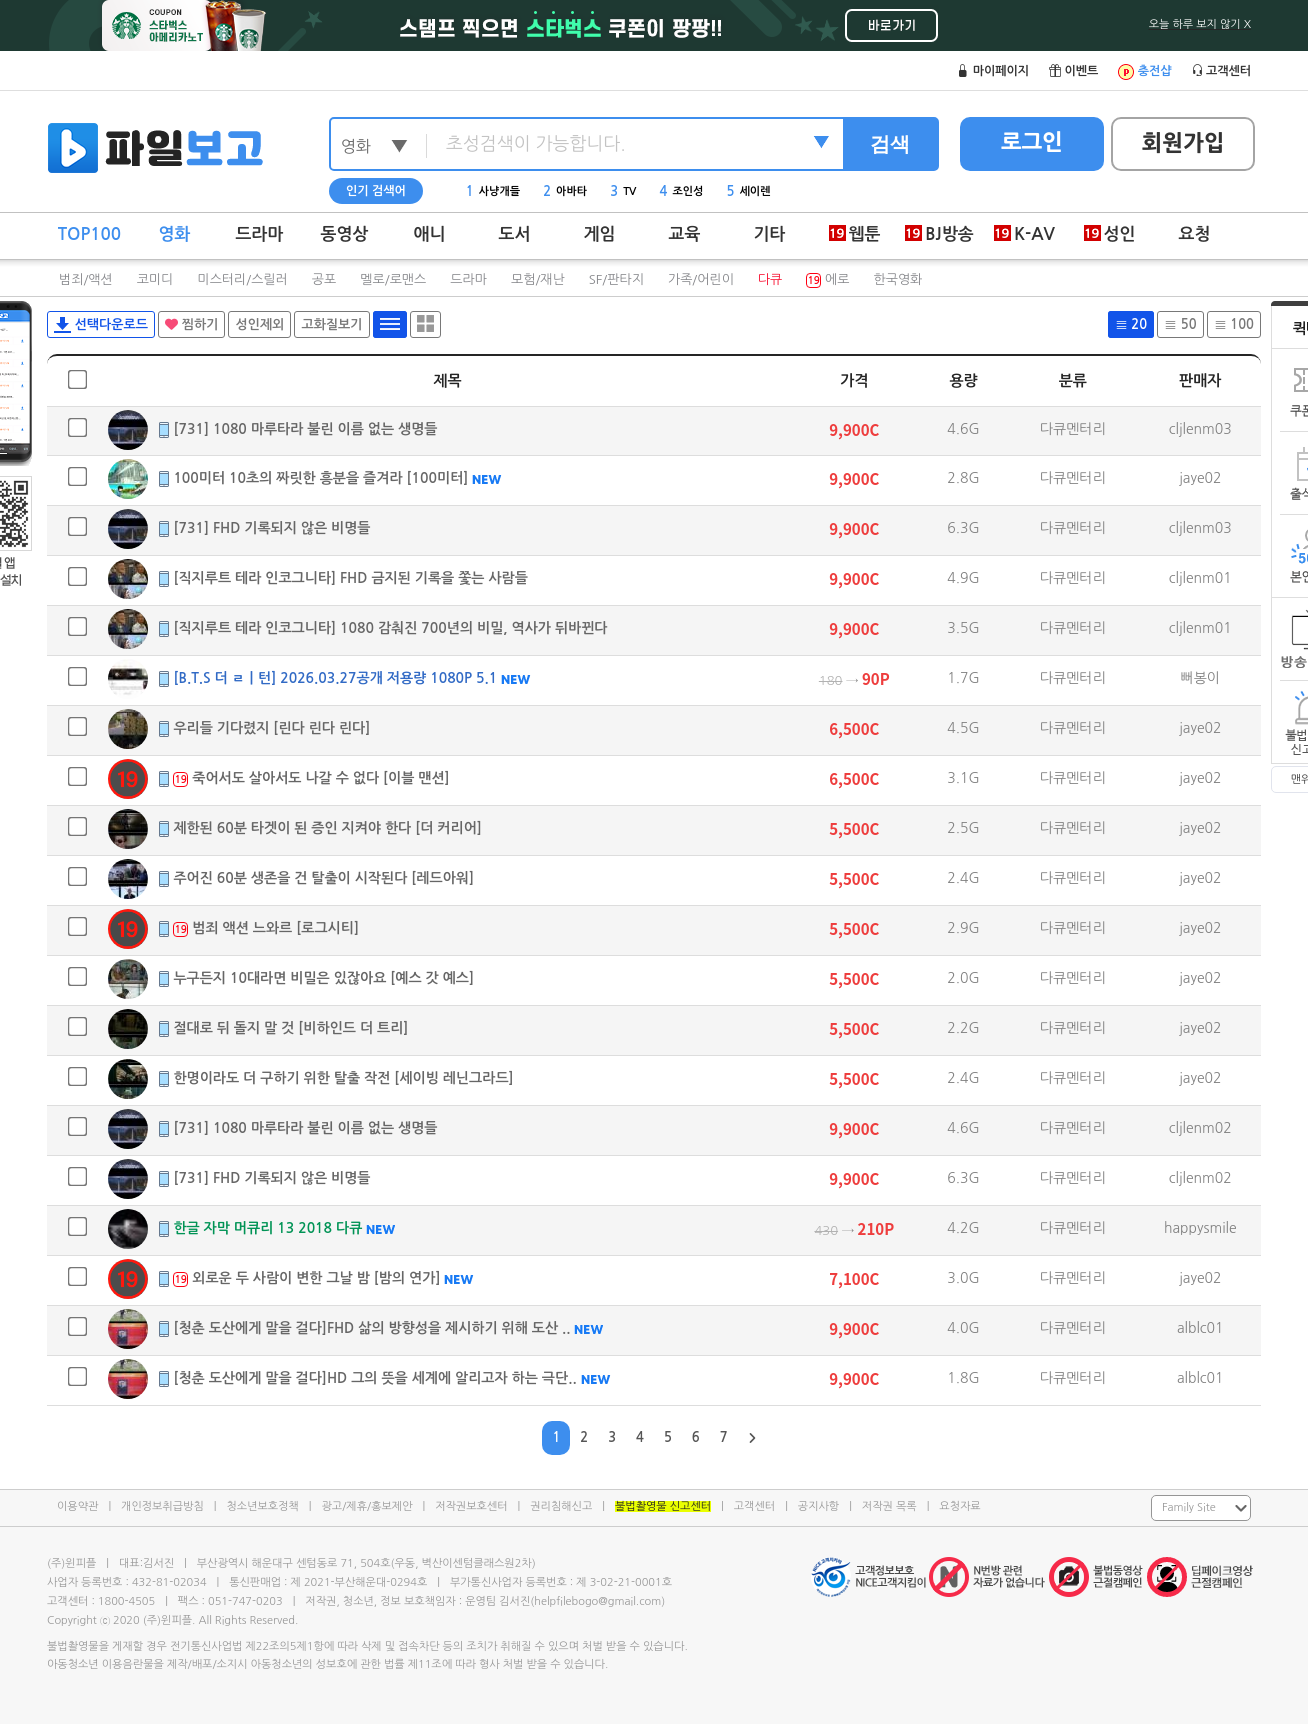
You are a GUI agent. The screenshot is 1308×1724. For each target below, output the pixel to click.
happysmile (1200, 1228)
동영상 (345, 234)
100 (1234, 324)
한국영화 (897, 279)
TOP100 (89, 234)
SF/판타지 (616, 279)
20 (1131, 324)
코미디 (155, 279)
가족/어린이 (701, 279)
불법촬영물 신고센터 (663, 1506)
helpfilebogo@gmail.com (597, 1601)
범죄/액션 (86, 279)
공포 (324, 279)
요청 (1195, 234)
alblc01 (1200, 1328)
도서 (515, 234)
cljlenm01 (1200, 578)
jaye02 (1200, 478)
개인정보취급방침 (162, 1506)
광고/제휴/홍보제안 (367, 1506)
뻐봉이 (1200, 678)
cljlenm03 (1200, 429)
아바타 (565, 191)
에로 (827, 279)
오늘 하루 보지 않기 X (1200, 24)
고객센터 (754, 1506)
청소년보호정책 (262, 1506)
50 (1180, 324)
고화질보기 (331, 324)
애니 (430, 234)
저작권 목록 (889, 1506)
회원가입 (1183, 143)
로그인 (1032, 142)
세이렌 (749, 191)
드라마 (260, 234)
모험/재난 (538, 279)
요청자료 (959, 1506)
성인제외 (259, 324)
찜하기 (191, 324)
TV (623, 191)
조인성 (682, 191)
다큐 (770, 279)
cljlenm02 (1200, 1128)
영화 (175, 234)
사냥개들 (493, 191)
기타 (770, 234)
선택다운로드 (101, 325)
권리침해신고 (561, 1506)
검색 (890, 144)
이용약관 (77, 1506)
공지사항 (818, 1506)
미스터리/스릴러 (242, 279)
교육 (685, 234)
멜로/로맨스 (393, 279)
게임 (600, 234)
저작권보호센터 (471, 1506)
